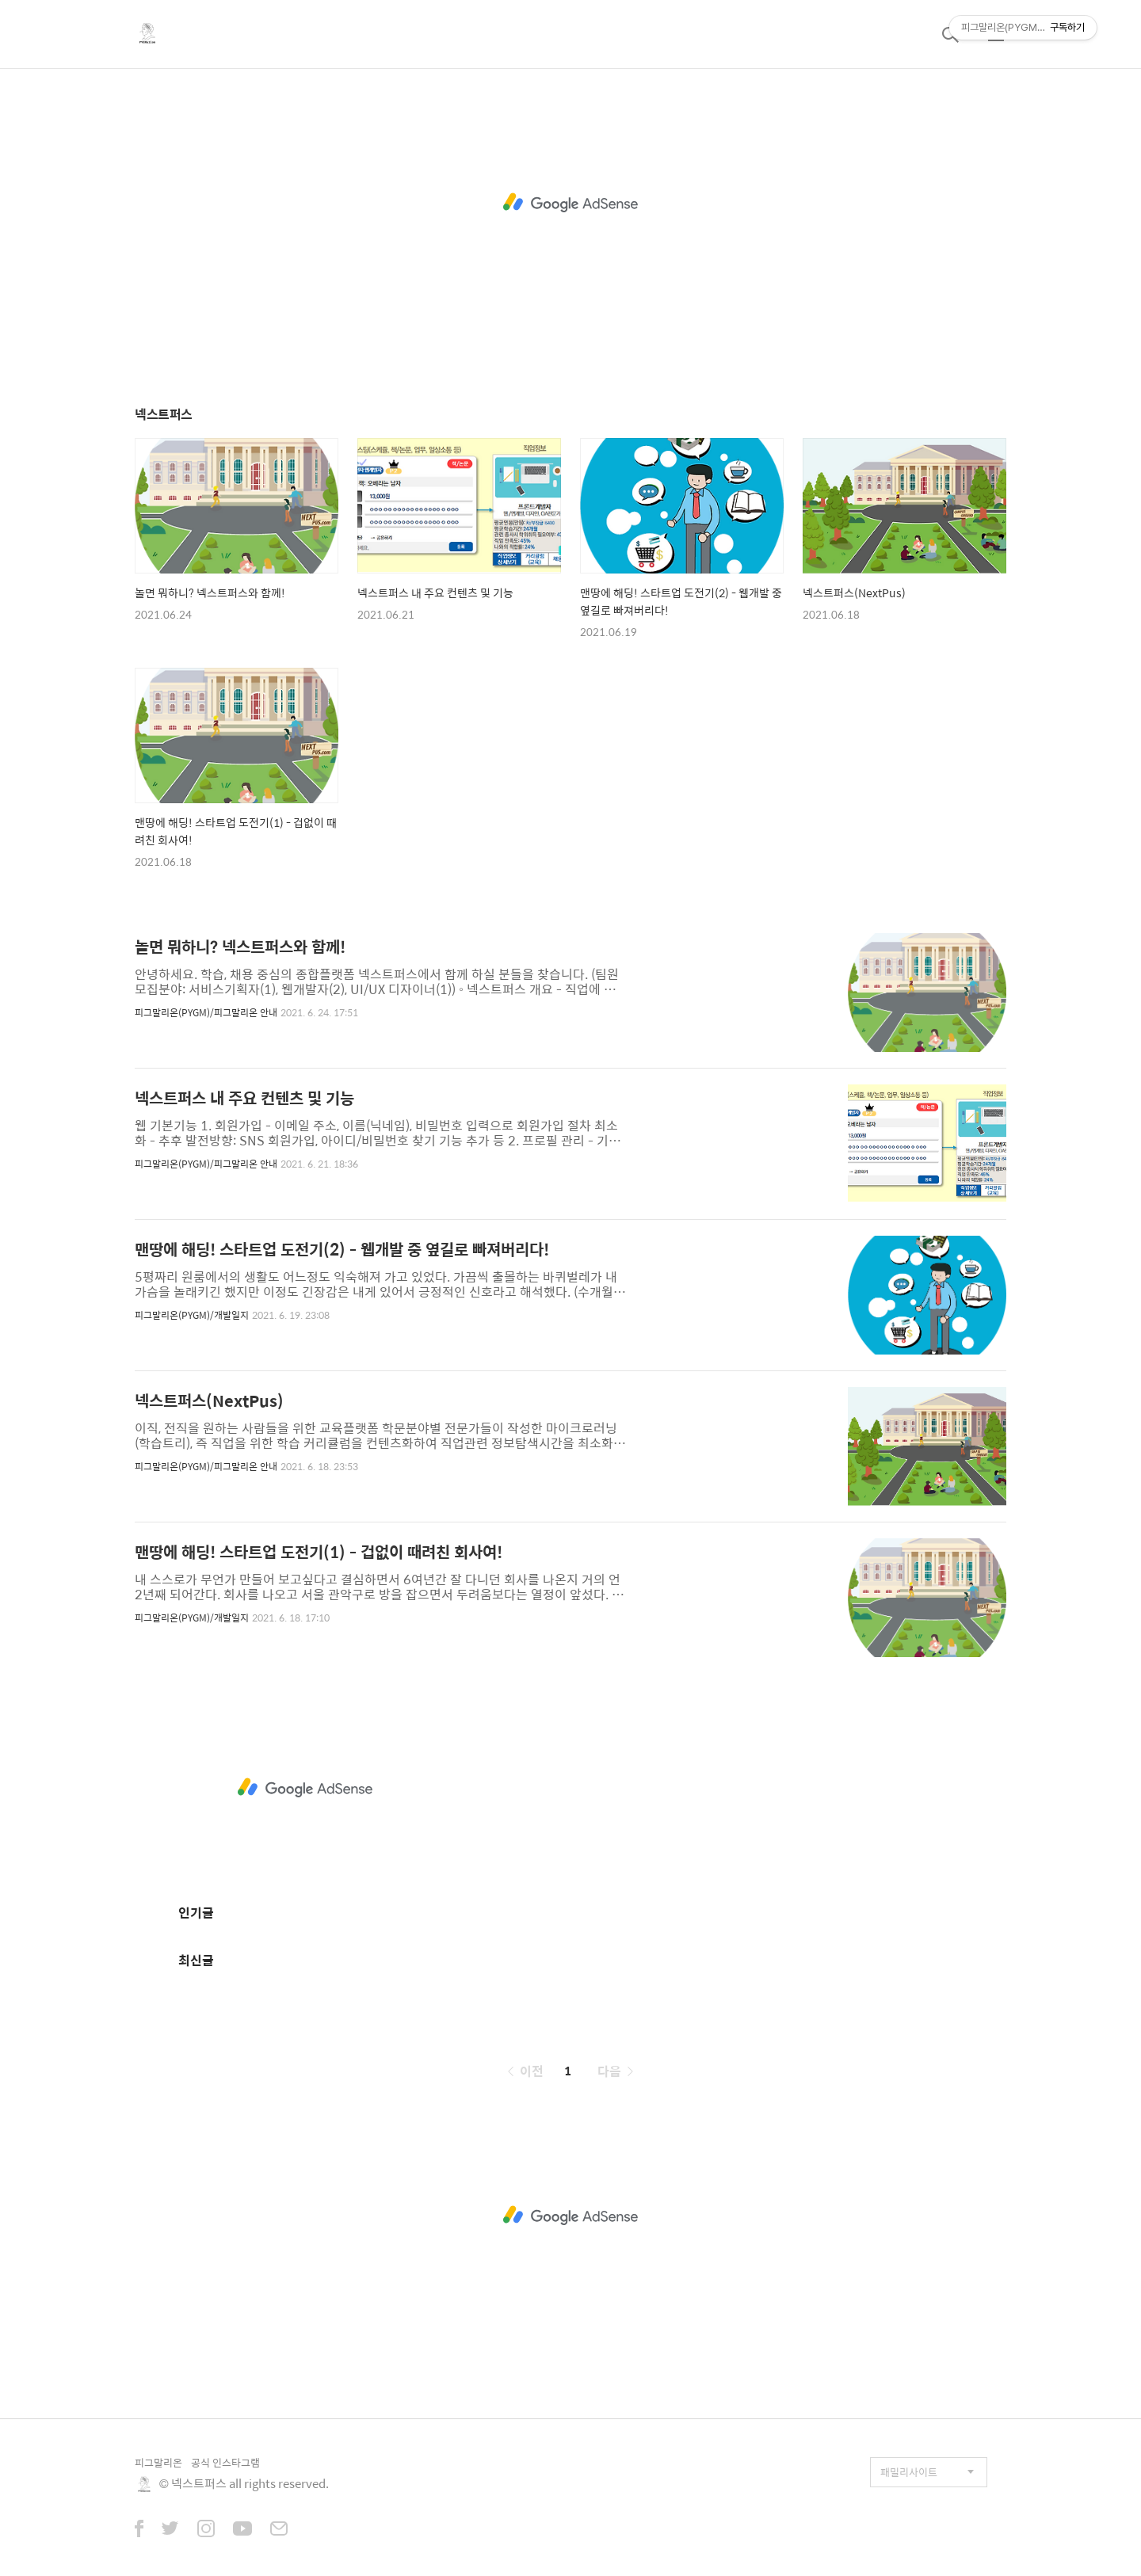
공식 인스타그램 (225, 2462)
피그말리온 (158, 2462)
